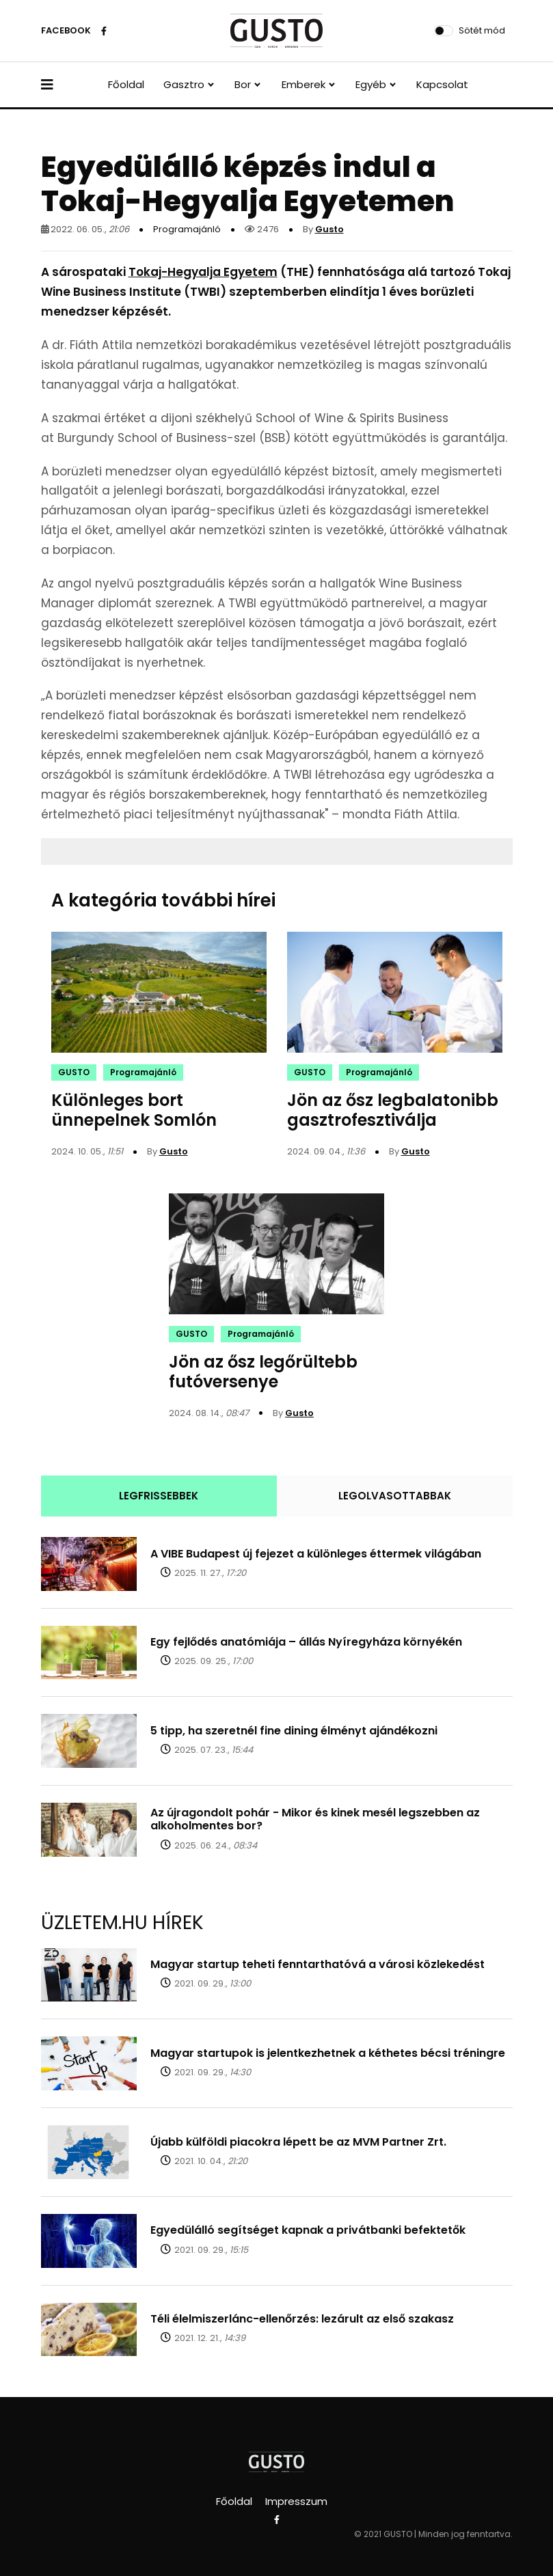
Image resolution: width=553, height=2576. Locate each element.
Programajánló (187, 229)
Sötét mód (482, 30)
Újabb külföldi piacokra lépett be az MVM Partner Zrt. (298, 2142)
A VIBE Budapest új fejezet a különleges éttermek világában (315, 1554)
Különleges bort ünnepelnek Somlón (134, 1110)
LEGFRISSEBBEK (158, 1495)
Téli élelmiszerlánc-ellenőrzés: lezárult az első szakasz (302, 2319)
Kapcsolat (442, 84)
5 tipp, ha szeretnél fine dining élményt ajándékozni (293, 1731)
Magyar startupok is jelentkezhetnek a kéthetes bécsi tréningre (327, 2053)
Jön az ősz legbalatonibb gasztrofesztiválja (392, 1110)
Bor (242, 84)
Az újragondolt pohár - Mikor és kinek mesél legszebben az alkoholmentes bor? (315, 1819)
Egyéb (370, 84)
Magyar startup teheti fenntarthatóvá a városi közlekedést (317, 1964)
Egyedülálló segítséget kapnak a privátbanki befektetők (308, 2230)
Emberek (303, 84)
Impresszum (296, 2501)
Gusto (329, 229)
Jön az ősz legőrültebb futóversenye (263, 1372)
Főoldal (126, 84)
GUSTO (74, 1072)
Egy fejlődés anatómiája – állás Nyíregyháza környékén (306, 1642)
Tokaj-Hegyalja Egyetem (203, 272)
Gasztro (183, 84)
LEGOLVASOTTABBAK (394, 1495)
